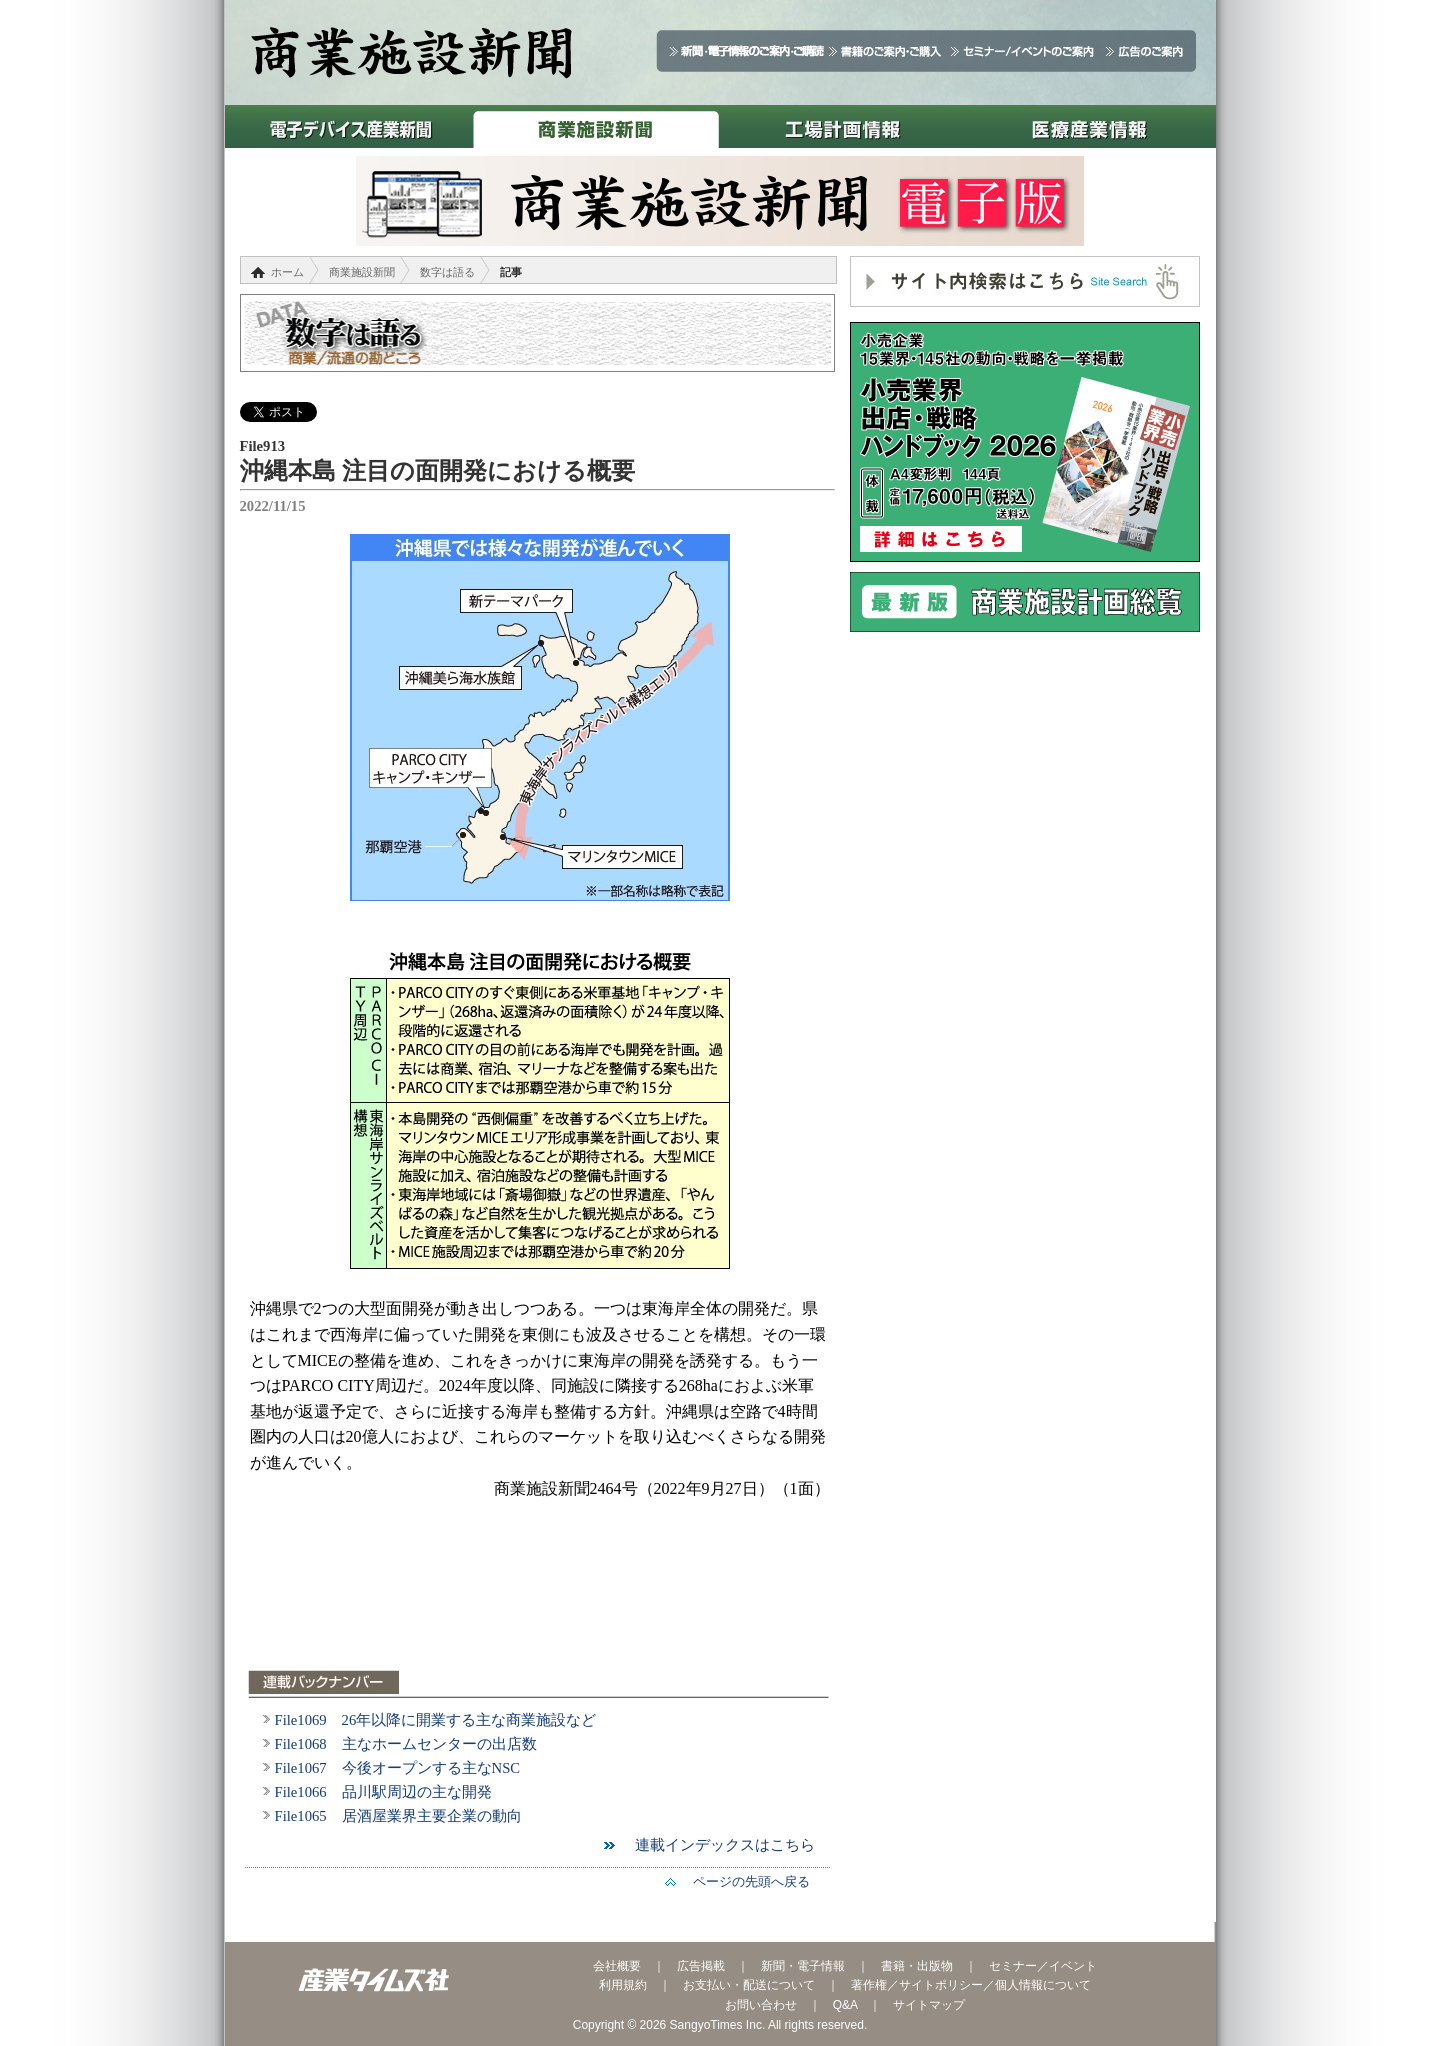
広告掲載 (701, 1966)
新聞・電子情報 (803, 1966)
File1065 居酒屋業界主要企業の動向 (398, 1816)
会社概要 (617, 1966)
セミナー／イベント (1043, 1966)
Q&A (845, 2005)
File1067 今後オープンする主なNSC (398, 1768)
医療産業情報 (1089, 126)
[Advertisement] (540, 1597)
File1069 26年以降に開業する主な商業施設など (436, 1720)
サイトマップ (929, 2005)
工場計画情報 (842, 126)
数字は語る (447, 272)
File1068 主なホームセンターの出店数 (406, 1744)
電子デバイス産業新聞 (348, 126)
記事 (511, 272)
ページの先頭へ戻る (745, 1881)
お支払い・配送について (749, 1985)
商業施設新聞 (595, 126)
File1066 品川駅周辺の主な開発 (383, 1792)
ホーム (287, 272)
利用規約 (623, 1985)
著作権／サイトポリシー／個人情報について (971, 1985)
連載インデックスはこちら (717, 1845)
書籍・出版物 (917, 1966)
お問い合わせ (761, 2005)
